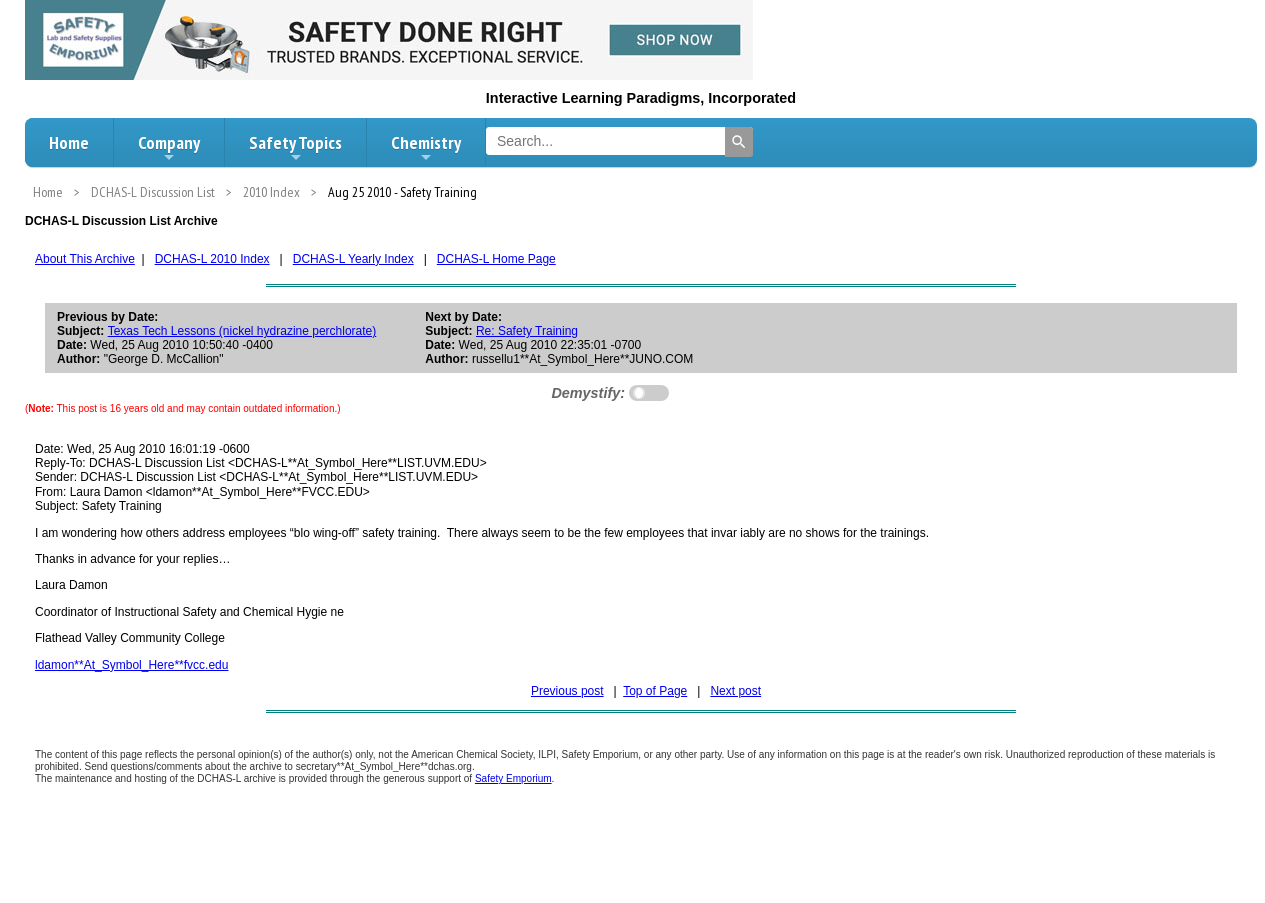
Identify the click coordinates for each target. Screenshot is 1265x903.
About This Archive (85, 259)
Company (169, 148)
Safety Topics (295, 148)
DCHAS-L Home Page (496, 259)
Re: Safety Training (527, 331)
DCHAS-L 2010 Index (212, 259)
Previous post (567, 691)
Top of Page (655, 691)
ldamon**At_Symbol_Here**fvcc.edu (131, 665)
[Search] (739, 142)
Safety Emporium (513, 778)
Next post (735, 691)
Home (69, 142)
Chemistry (426, 148)
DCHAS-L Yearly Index (353, 259)
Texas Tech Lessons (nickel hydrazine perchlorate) (242, 331)
